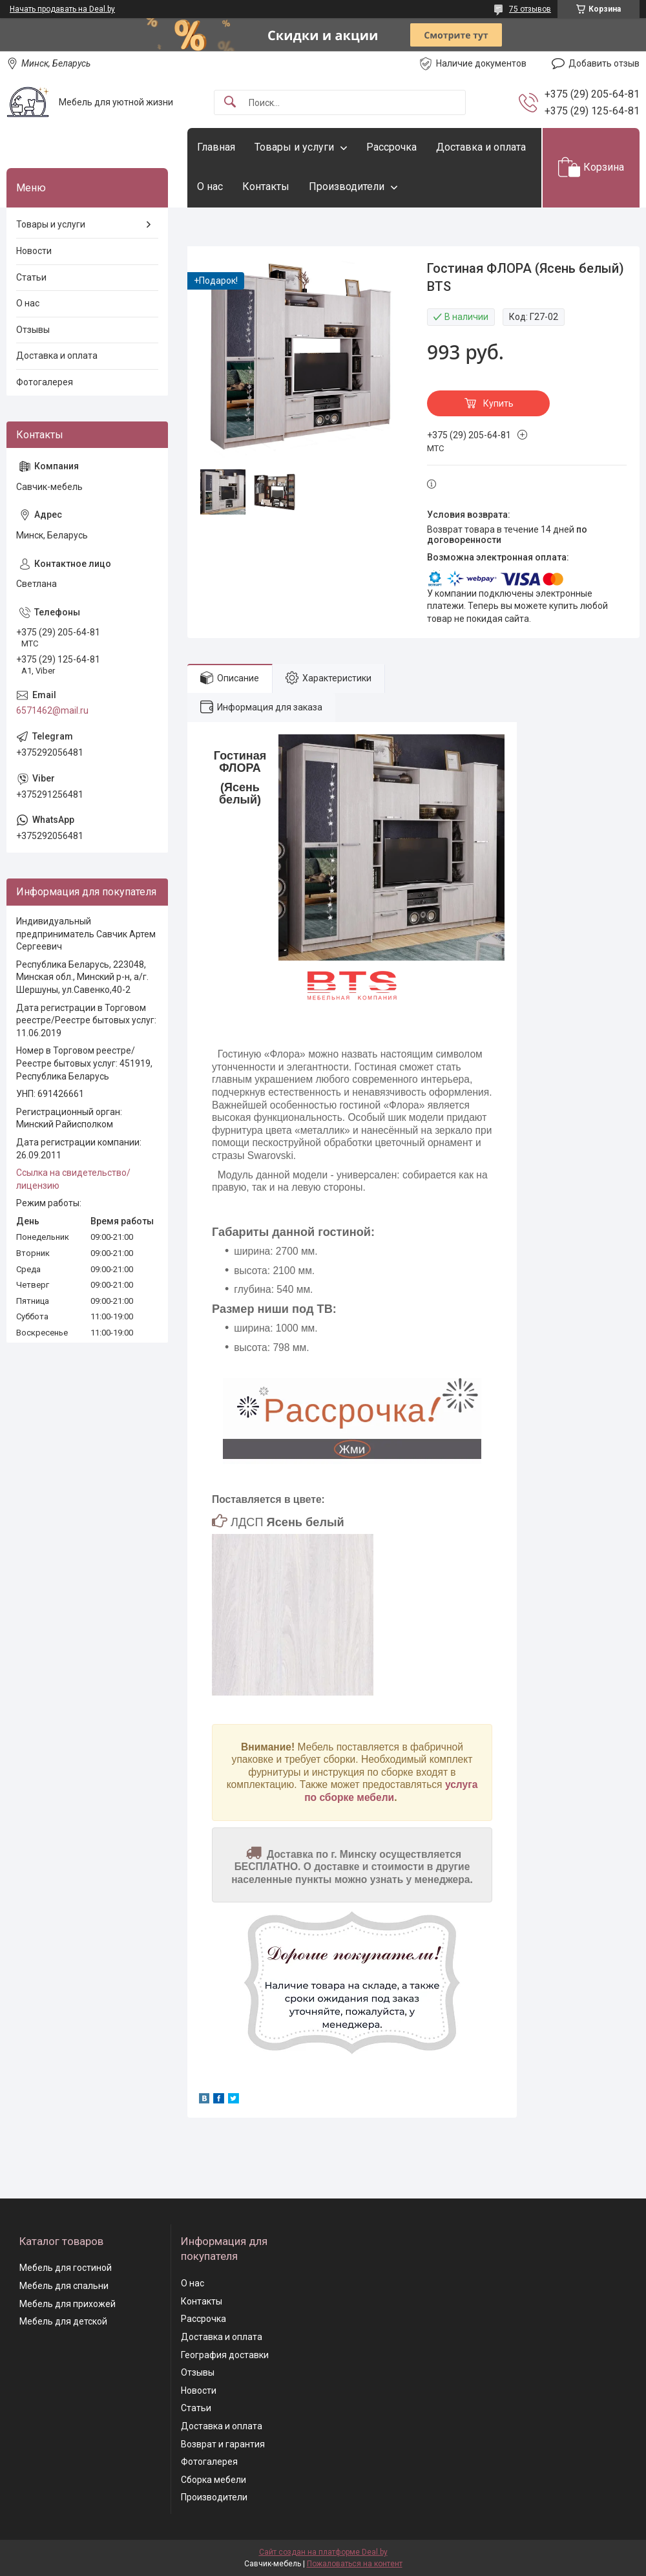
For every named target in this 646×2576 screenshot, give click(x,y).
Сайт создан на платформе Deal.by (323, 2552)
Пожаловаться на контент (354, 2563)
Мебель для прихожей (67, 2304)
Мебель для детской (63, 2321)
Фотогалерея (44, 382)
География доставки (225, 2355)
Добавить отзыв (604, 63)
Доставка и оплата (481, 147)
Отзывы (33, 330)
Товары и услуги (294, 147)
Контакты (265, 186)
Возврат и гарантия (223, 2444)
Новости (34, 251)
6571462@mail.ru (52, 710)
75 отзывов (530, 9)
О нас (210, 186)
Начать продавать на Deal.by (62, 9)
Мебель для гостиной (65, 2267)
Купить (498, 403)
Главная (216, 147)
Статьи (31, 277)
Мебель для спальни (64, 2286)
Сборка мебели (213, 2480)
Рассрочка (391, 147)
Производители (346, 186)
